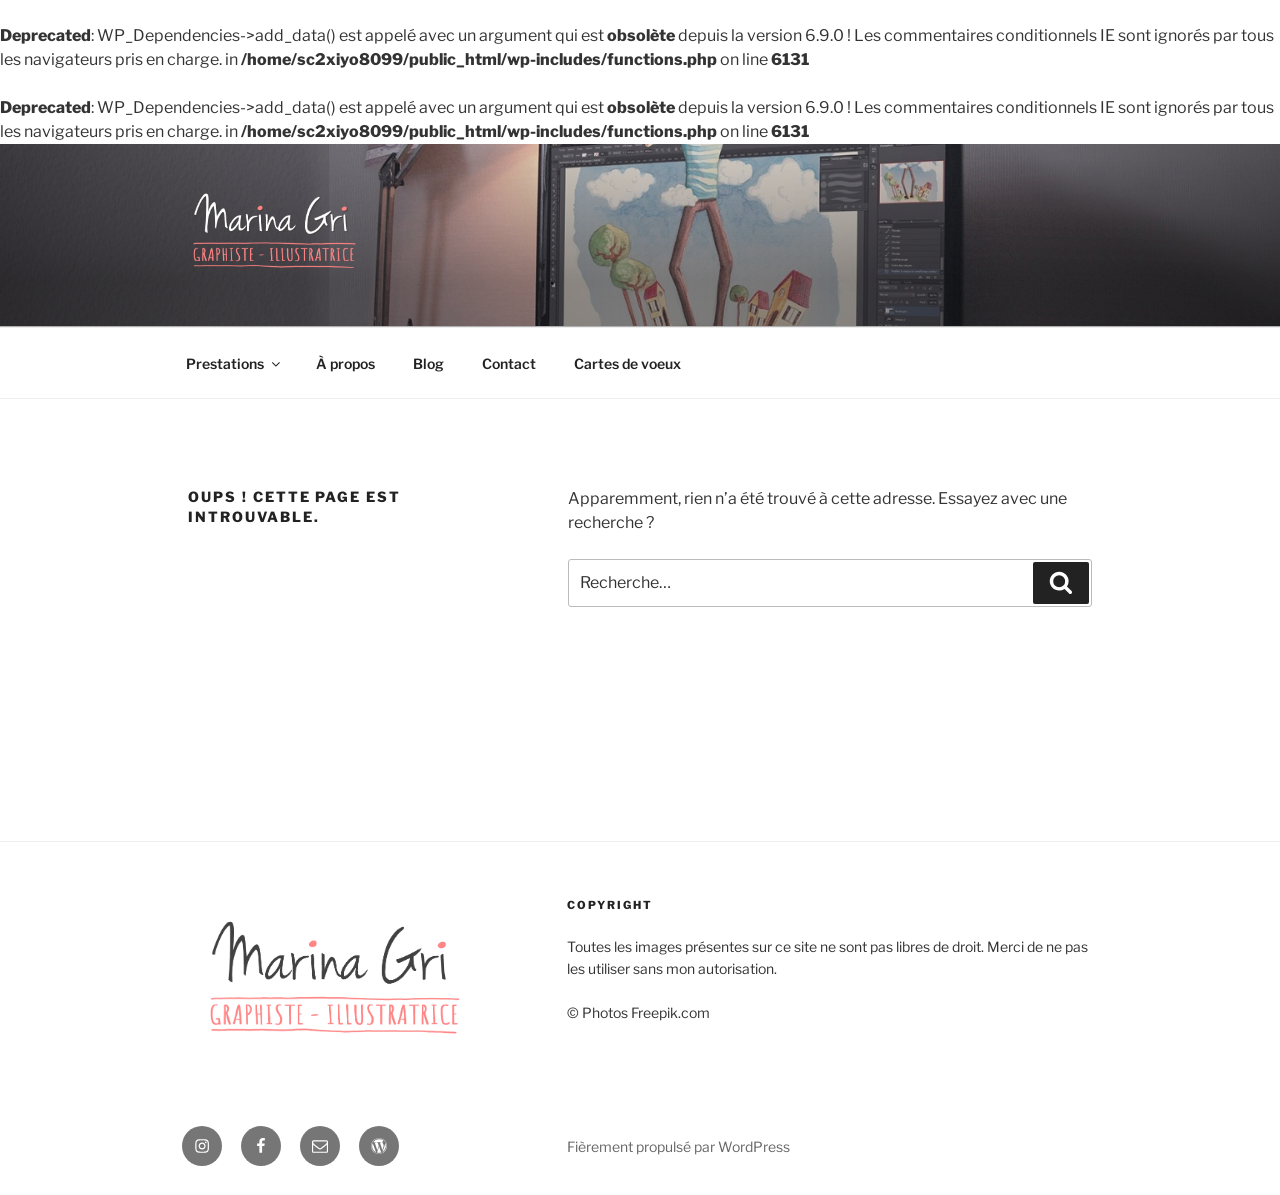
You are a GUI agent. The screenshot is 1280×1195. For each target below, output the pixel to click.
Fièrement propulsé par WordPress (678, 1146)
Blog (428, 363)
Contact (509, 363)
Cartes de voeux (627, 363)
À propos (345, 363)
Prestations (234, 363)
